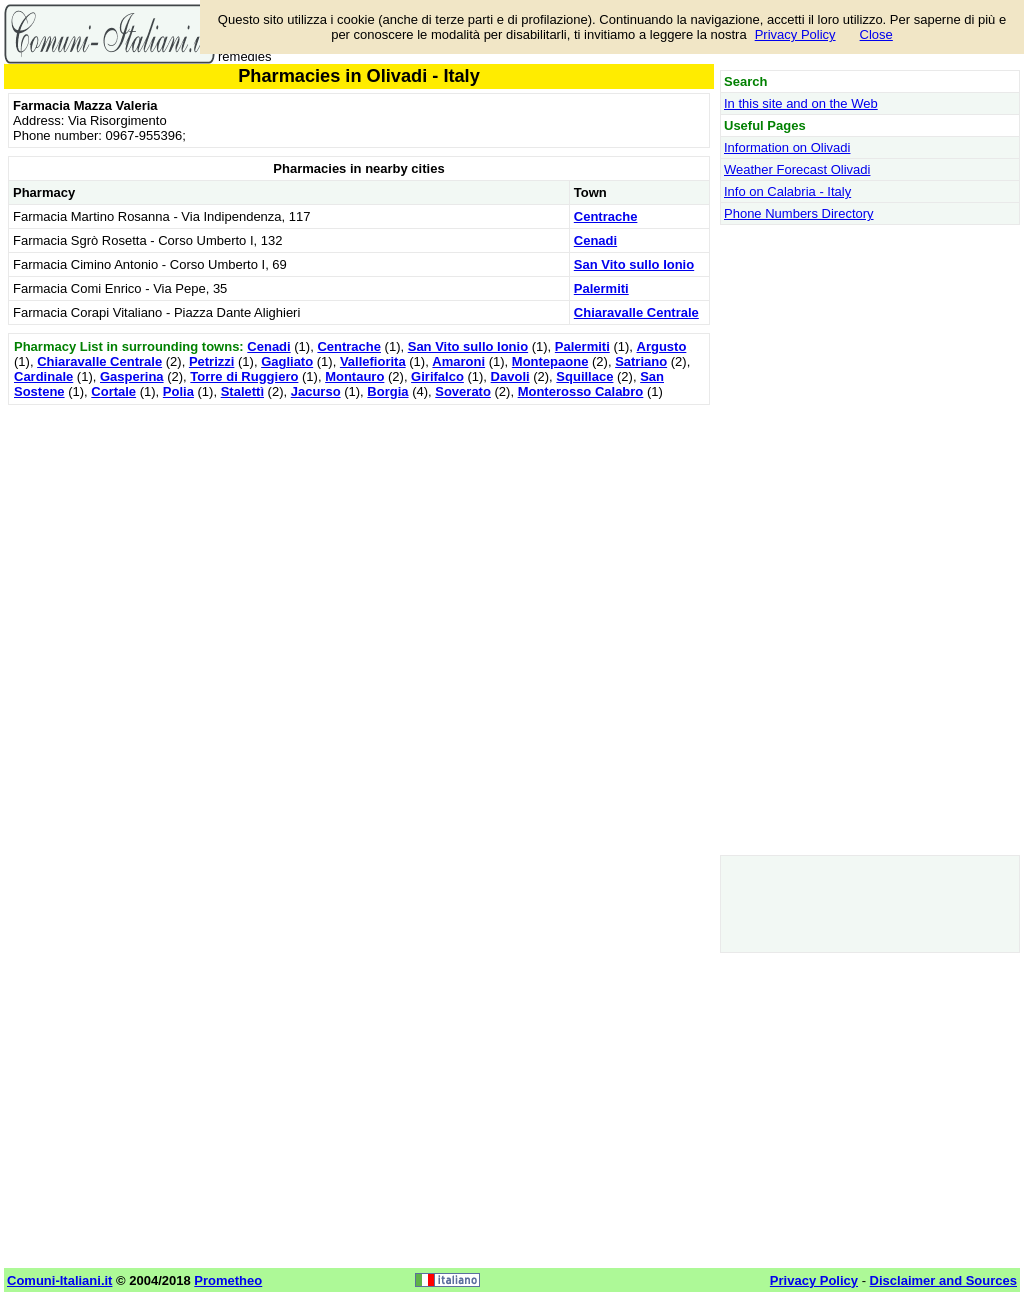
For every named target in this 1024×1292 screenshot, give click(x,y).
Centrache (606, 216)
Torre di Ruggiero (244, 376)
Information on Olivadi (787, 147)
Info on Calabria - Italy (787, 191)
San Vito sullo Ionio (634, 264)
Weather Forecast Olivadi (797, 169)
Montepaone (550, 361)
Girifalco (437, 376)
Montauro (354, 376)
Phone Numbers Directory (799, 213)
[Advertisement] (359, 550)
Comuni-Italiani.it (59, 1280)
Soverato (463, 391)
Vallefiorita (373, 361)
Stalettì (242, 391)
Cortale (113, 391)
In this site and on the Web (801, 103)
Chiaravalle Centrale (636, 312)
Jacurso (316, 391)
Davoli (510, 376)
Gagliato (287, 361)
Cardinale (43, 376)
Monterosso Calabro (581, 391)
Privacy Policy (795, 34)
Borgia (387, 391)
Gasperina (132, 376)
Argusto (662, 346)
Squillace (584, 376)
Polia (178, 391)
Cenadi (595, 240)
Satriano (641, 361)
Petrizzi (212, 361)
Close (876, 34)
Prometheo (228, 1280)
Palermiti (601, 288)
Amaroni (458, 361)
